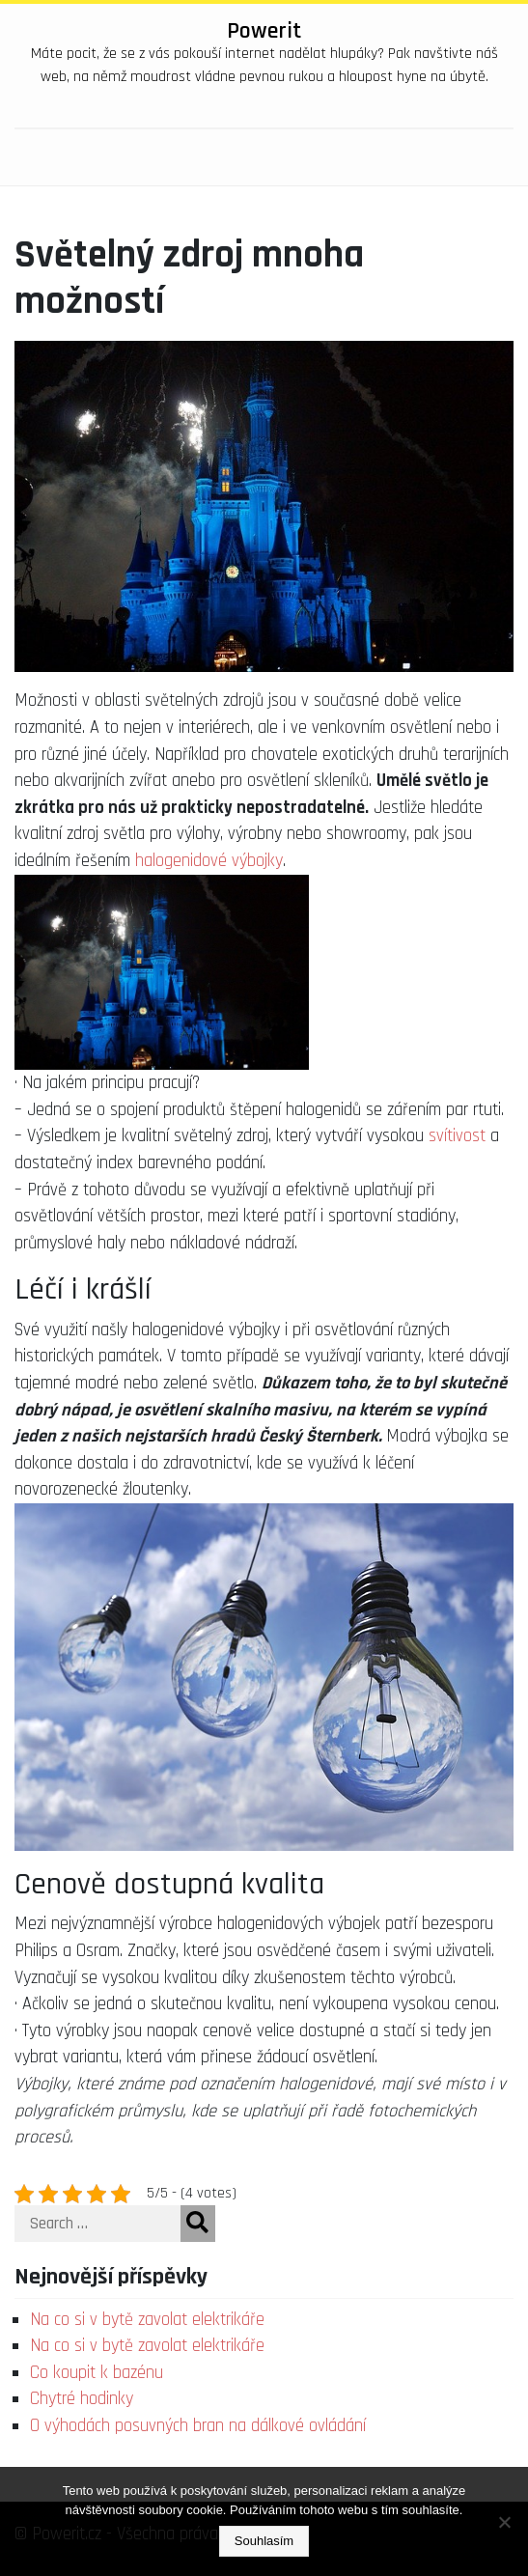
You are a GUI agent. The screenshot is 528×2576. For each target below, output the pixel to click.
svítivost (455, 1136)
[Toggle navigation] (483, 157)
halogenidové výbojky (209, 861)
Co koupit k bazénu (96, 2373)
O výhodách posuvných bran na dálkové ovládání (198, 2426)
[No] (504, 2522)
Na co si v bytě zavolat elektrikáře (147, 2320)
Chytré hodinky (81, 2399)
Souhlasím (264, 2541)
